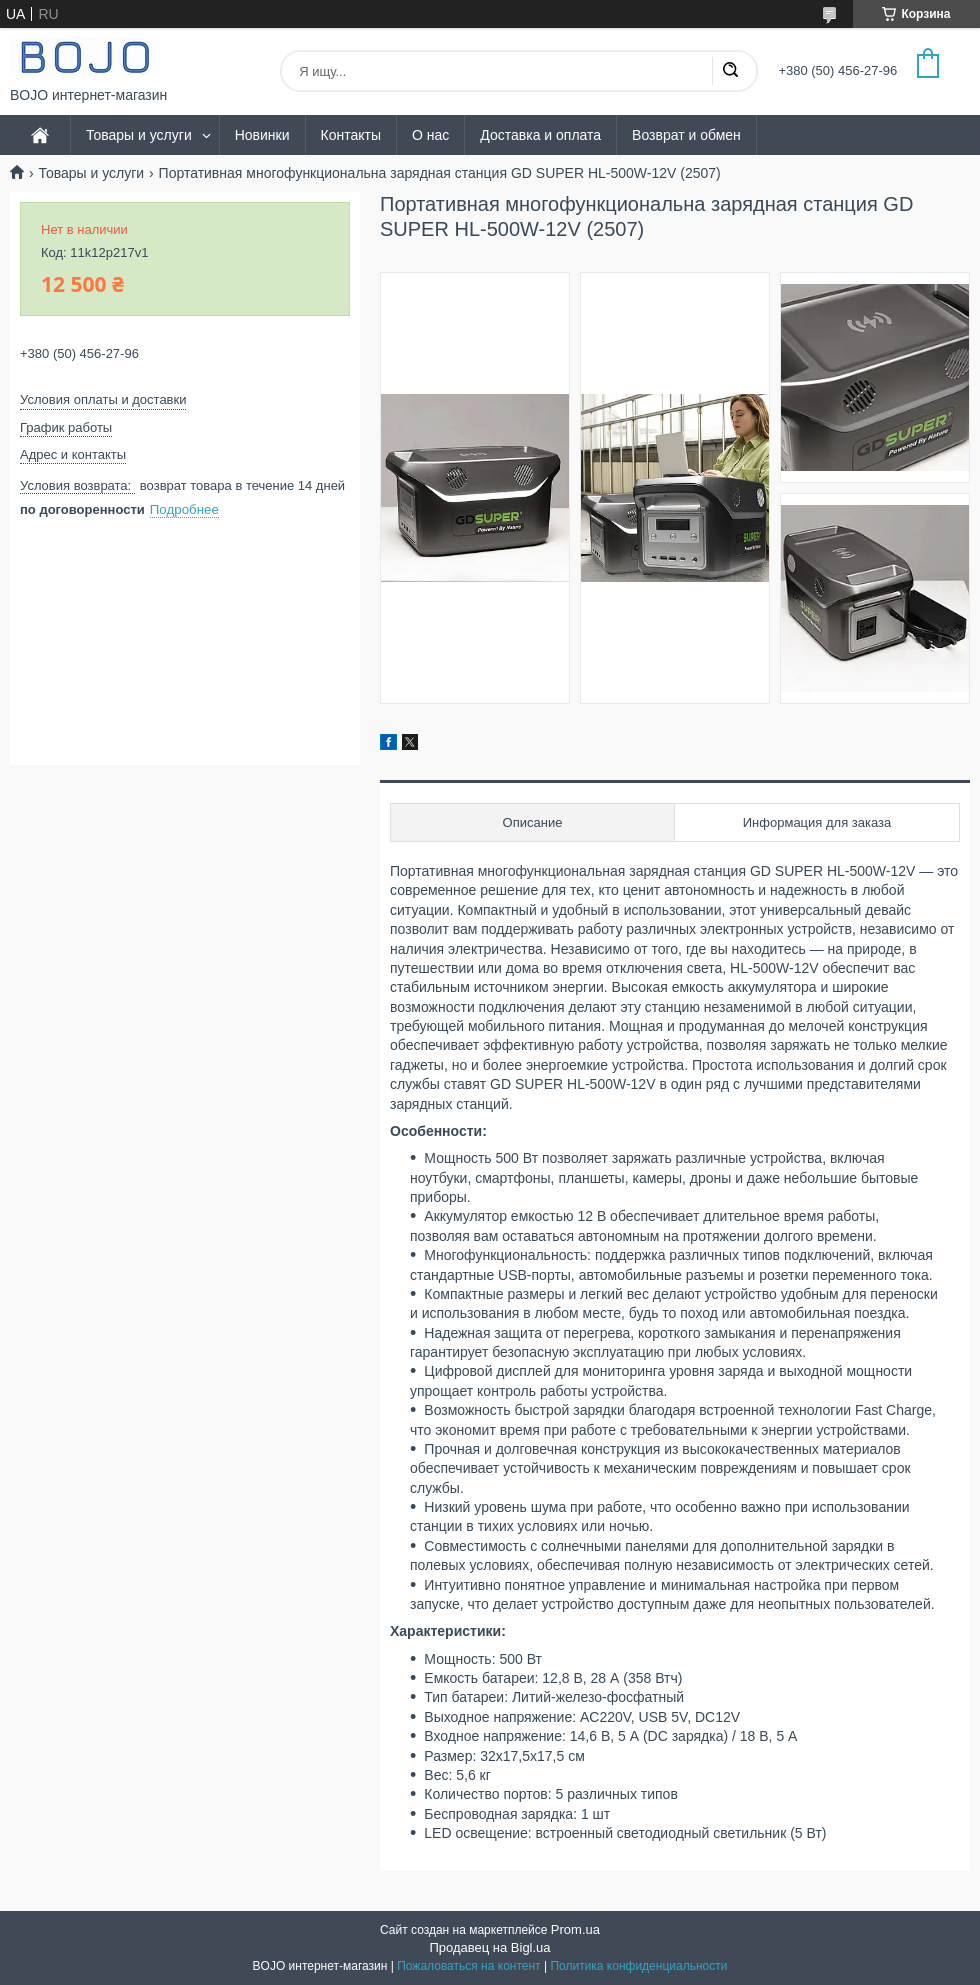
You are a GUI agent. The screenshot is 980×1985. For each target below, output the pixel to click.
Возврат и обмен (686, 135)
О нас (430, 135)
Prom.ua (575, 1929)
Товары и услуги (139, 135)
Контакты (351, 135)
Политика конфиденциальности (638, 1966)
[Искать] (730, 71)
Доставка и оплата (540, 135)
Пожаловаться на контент (468, 1966)
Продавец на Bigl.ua (489, 1947)
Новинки (262, 135)
